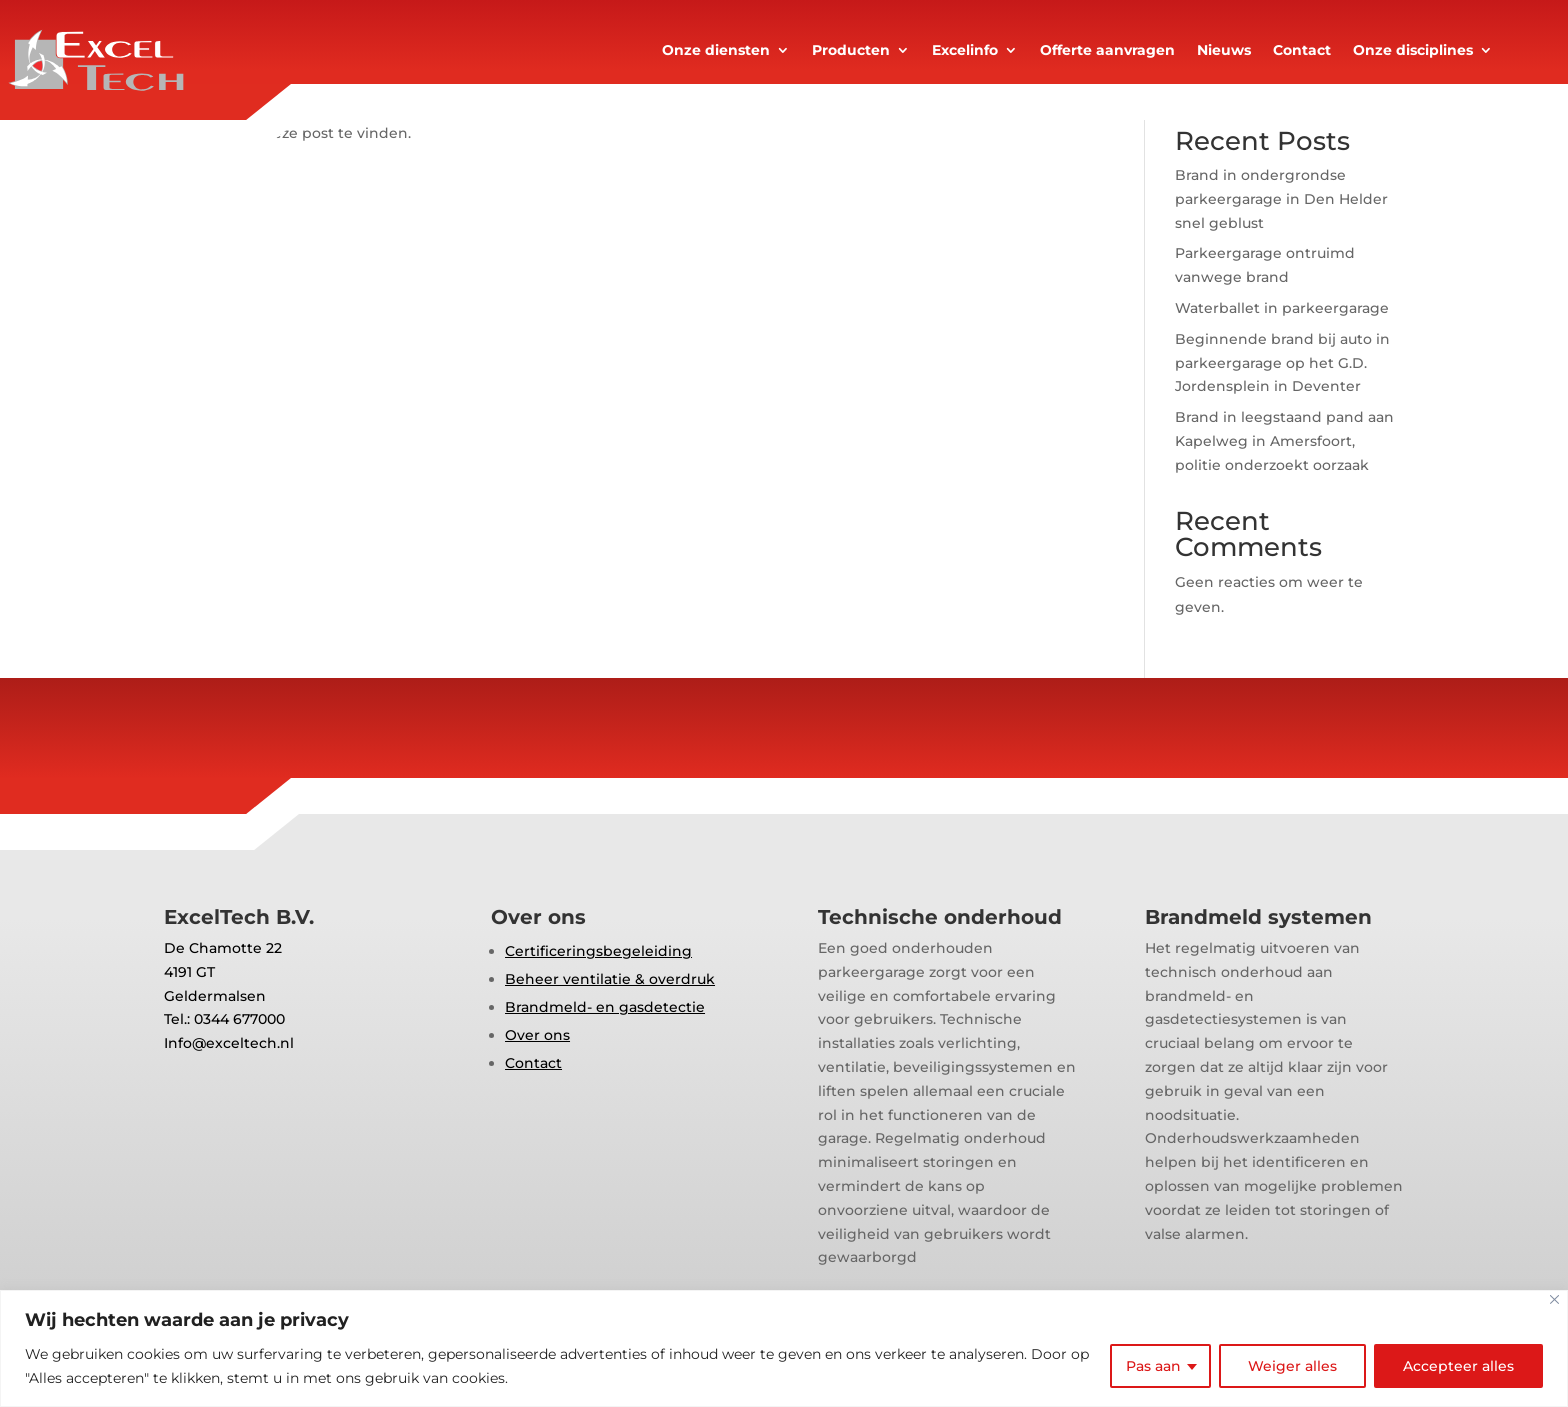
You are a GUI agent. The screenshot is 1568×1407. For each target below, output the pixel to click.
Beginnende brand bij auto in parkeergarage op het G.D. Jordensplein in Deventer (1282, 363)
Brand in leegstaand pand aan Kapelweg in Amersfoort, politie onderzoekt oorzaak (1284, 441)
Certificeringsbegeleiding (598, 951)
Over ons (537, 1035)
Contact (1302, 51)
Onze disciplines (1413, 51)
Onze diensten (716, 51)
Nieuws (1224, 51)
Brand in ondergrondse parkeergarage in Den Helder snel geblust (1281, 199)
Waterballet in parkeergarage (1282, 308)
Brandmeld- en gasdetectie (605, 1007)
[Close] (1554, 1299)
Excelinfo (965, 51)
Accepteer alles (1458, 1366)
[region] (784, 1348)
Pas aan (1153, 1366)
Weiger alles (1292, 1366)
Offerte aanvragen (1107, 51)
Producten (851, 51)
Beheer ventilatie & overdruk (610, 979)
